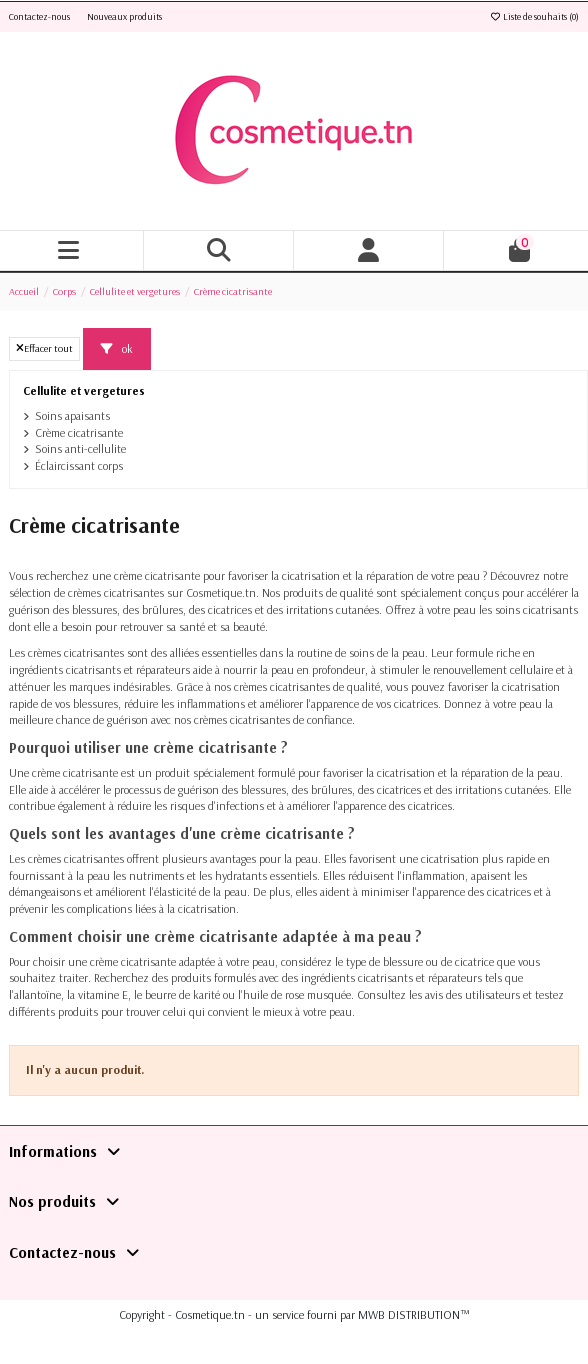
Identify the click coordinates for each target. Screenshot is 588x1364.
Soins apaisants (72, 415)
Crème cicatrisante (79, 432)
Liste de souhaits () (534, 16)
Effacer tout (44, 348)
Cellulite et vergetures (84, 390)
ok (117, 348)
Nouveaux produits (124, 16)
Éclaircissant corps (79, 465)
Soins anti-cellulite (80, 448)
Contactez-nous (40, 16)
